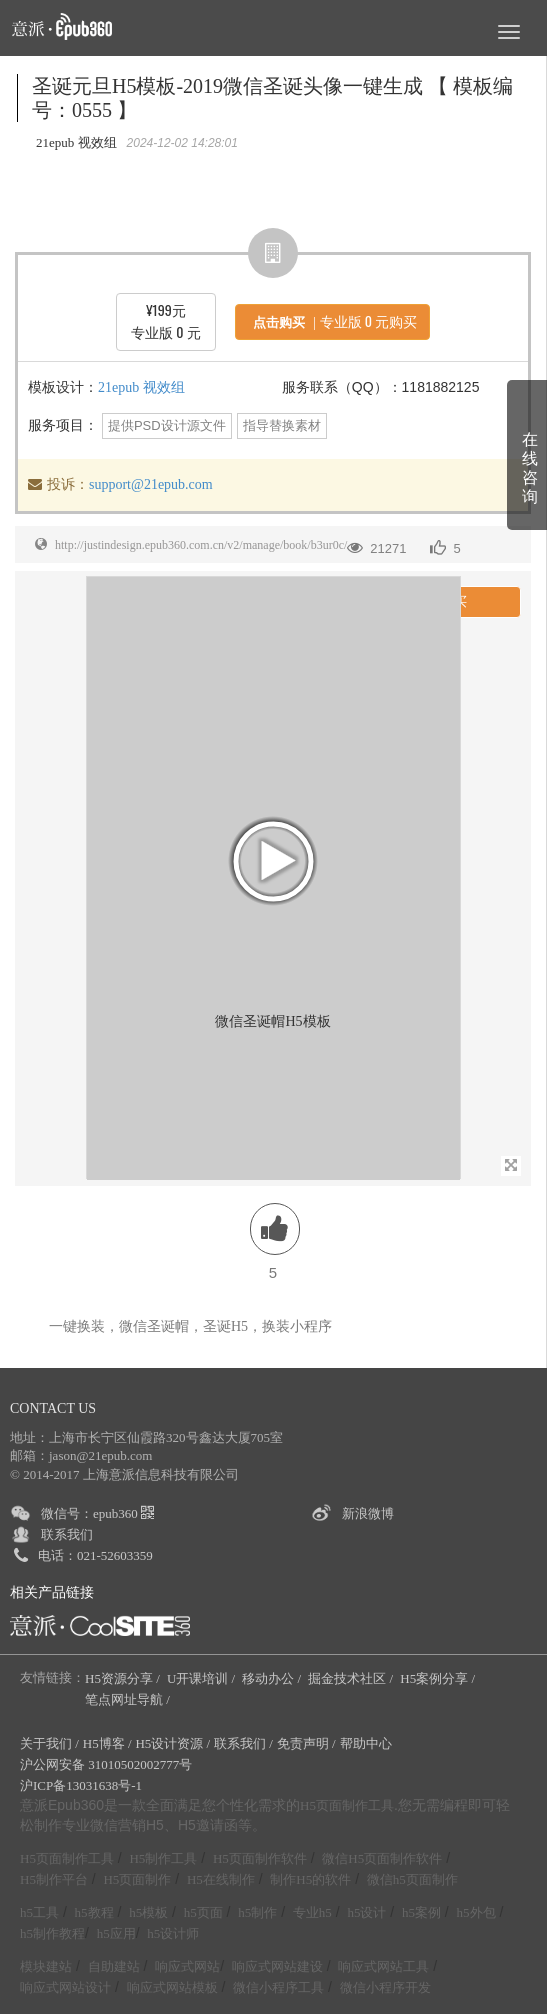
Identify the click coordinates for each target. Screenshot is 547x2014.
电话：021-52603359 (95, 1555)
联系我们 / (243, 1743)
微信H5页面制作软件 (382, 1858)
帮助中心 (366, 1743)
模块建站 (46, 1966)
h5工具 (39, 1912)
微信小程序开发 (385, 1987)
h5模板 (148, 1912)
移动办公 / (273, 1678)
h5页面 (203, 1912)
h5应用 (116, 1933)
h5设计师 (173, 1933)
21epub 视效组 (141, 387)
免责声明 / (306, 1743)
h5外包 (476, 1912)
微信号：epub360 (97, 1513)
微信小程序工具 (278, 1987)
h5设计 (366, 1912)
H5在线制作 (221, 1879)
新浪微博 (368, 1513)
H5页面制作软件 (260, 1858)
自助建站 (114, 1966)
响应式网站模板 (172, 1987)
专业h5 (312, 1912)
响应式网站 (187, 1966)
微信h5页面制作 (412, 1879)
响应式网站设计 (65, 1987)
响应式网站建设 (277, 1966)
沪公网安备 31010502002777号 (106, 1764)
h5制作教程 (52, 1933)
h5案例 (421, 1912)
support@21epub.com (151, 484)
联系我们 (67, 1534)
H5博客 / (107, 1743)
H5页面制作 (137, 1879)
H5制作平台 (54, 1879)
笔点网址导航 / (129, 1699)
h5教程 (94, 1912)
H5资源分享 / (124, 1678)
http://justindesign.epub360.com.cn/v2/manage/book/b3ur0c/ (201, 545)
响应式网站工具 (383, 1966)
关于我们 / (49, 1743)
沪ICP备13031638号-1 (81, 1785)
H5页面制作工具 (347, 1806)
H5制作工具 (163, 1858)
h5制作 (257, 1912)
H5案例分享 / (439, 1678)
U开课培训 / (203, 1678)
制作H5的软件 (310, 1879)
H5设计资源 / (172, 1743)
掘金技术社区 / (352, 1678)
